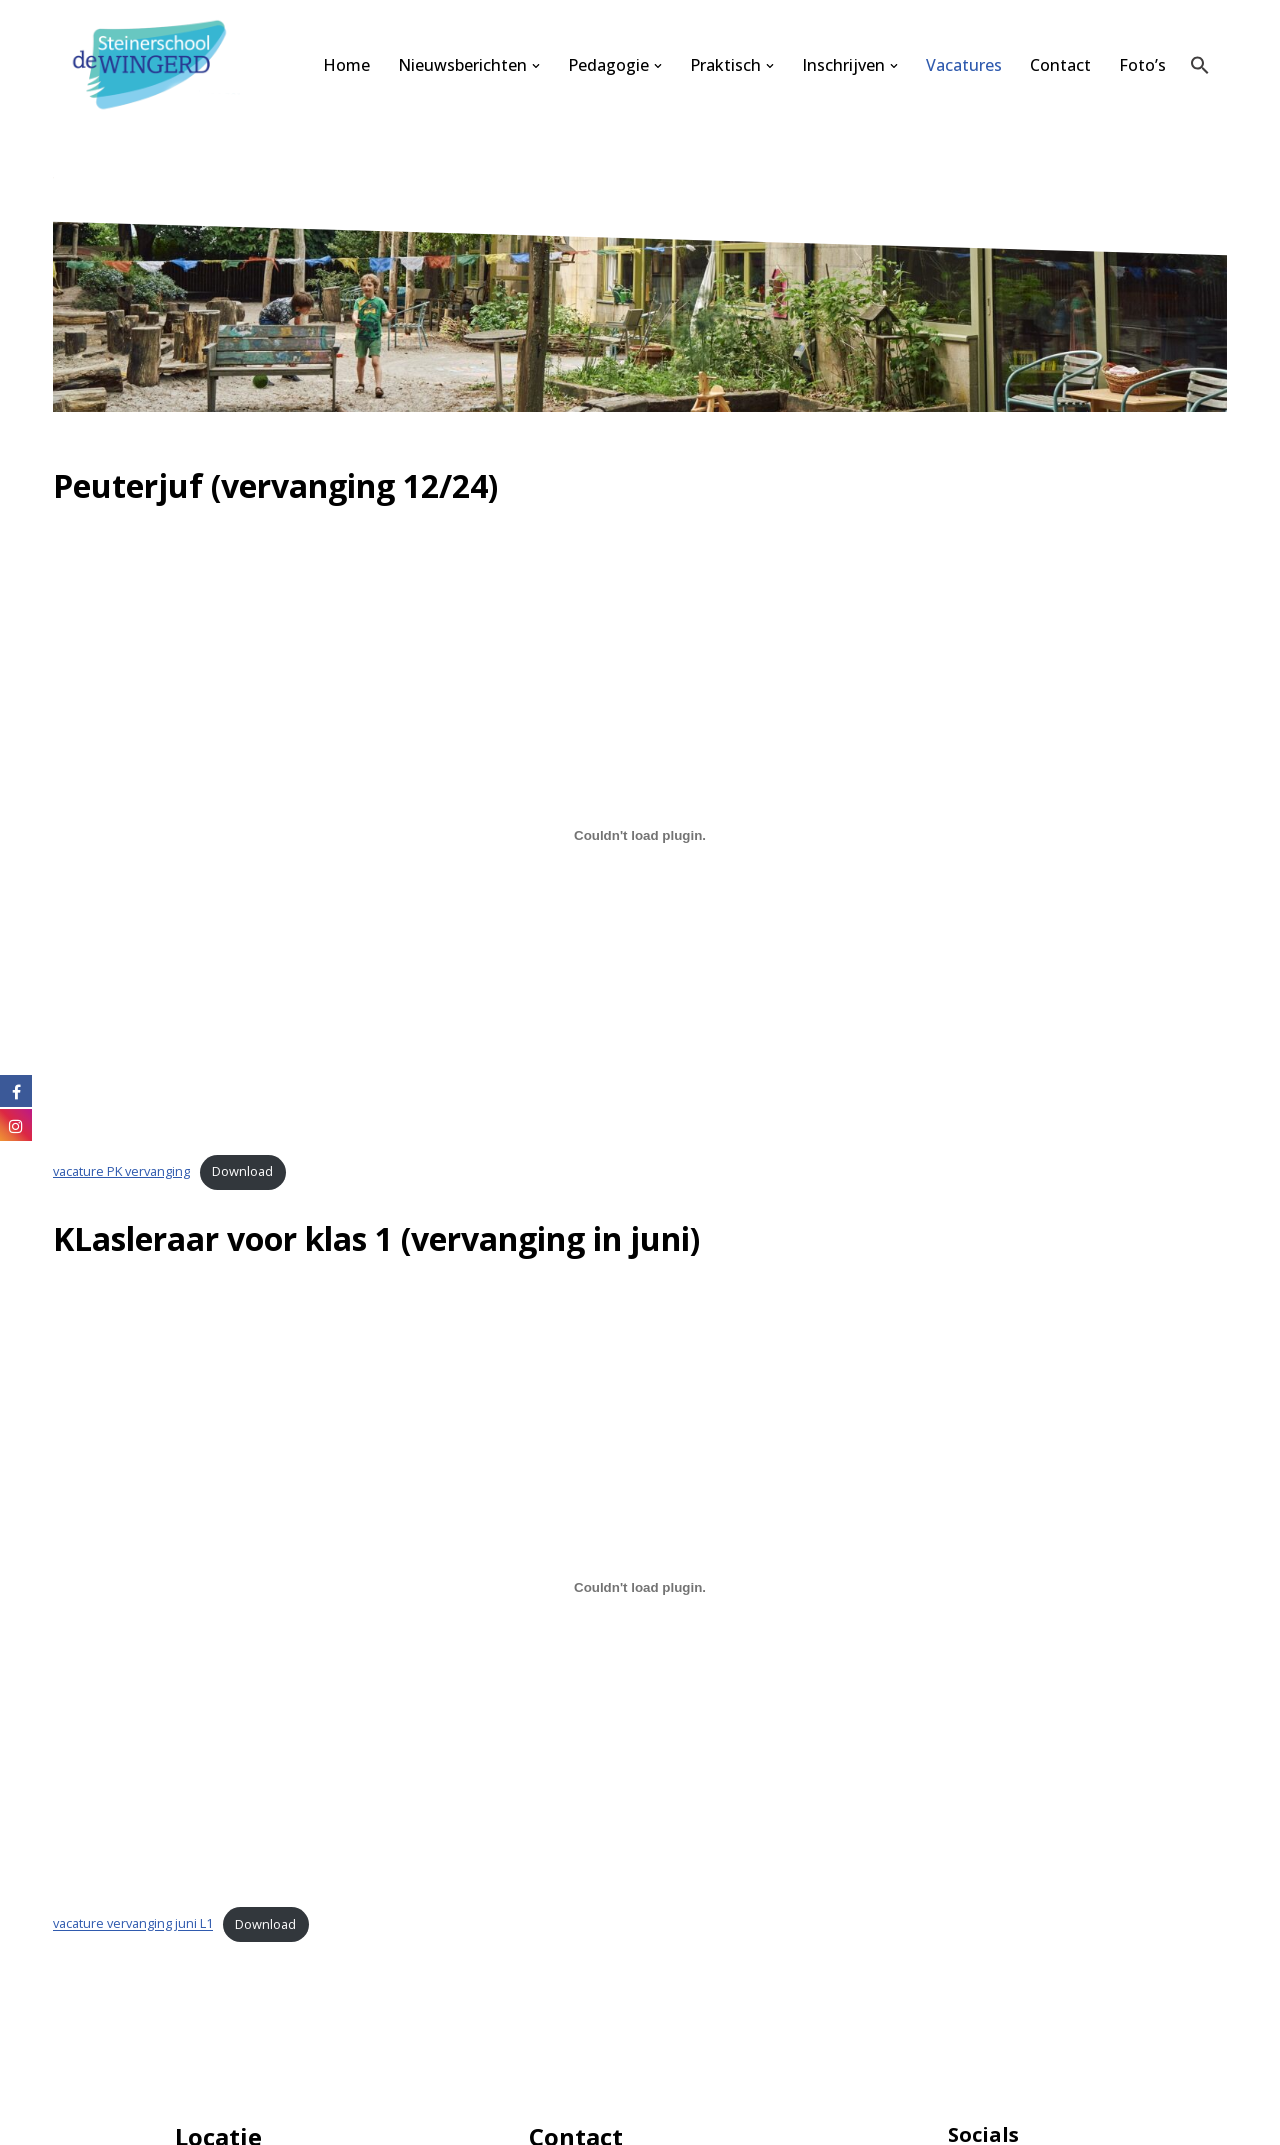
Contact (1060, 65)
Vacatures (964, 65)
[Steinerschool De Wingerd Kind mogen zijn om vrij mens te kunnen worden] (155, 65)
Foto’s (1142, 65)
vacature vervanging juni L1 (133, 1924)
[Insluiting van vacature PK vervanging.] (640, 835)
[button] (536, 66)
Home (346, 65)
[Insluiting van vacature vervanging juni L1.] (640, 1588)
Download (242, 1171)
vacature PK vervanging (121, 1171)
